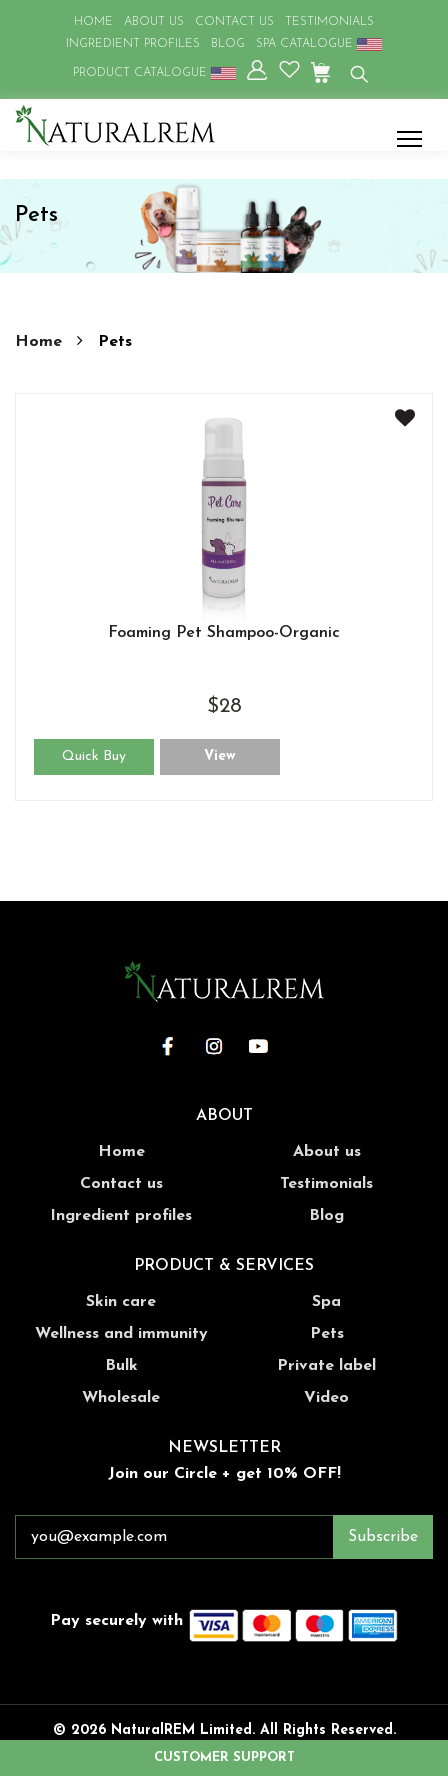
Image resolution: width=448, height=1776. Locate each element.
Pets (327, 1334)
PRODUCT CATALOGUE (154, 73)
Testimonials (326, 1184)
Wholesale (121, 1398)
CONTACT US (234, 22)
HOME (93, 22)
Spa (326, 1302)
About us (327, 1152)
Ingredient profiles (121, 1216)
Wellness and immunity (121, 1334)
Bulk (121, 1366)
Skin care (121, 1302)
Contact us (121, 1184)
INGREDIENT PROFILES (133, 44)
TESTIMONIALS (329, 22)
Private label (326, 1366)
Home (41, 342)
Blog (326, 1216)
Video (326, 1398)
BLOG (228, 44)
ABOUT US (154, 22)
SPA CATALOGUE (319, 44)
